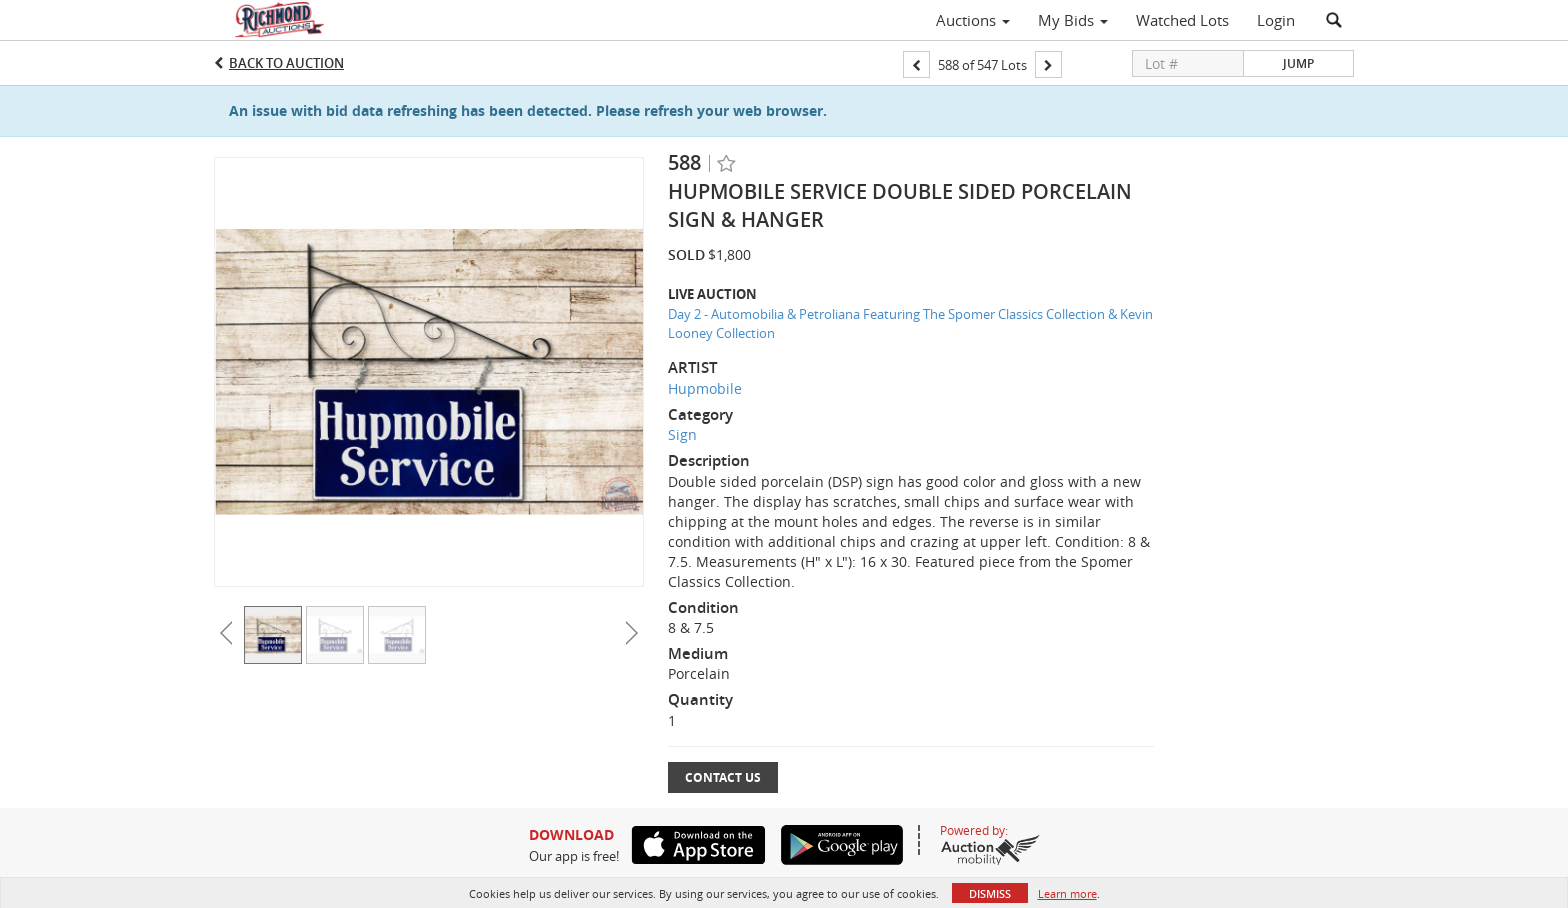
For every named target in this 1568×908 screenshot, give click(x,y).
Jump (1298, 63)
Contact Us (723, 777)
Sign (682, 434)
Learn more (1067, 893)
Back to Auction (286, 63)
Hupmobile (705, 388)
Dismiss (990, 893)
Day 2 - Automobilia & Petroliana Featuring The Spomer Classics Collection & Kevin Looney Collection (910, 323)
